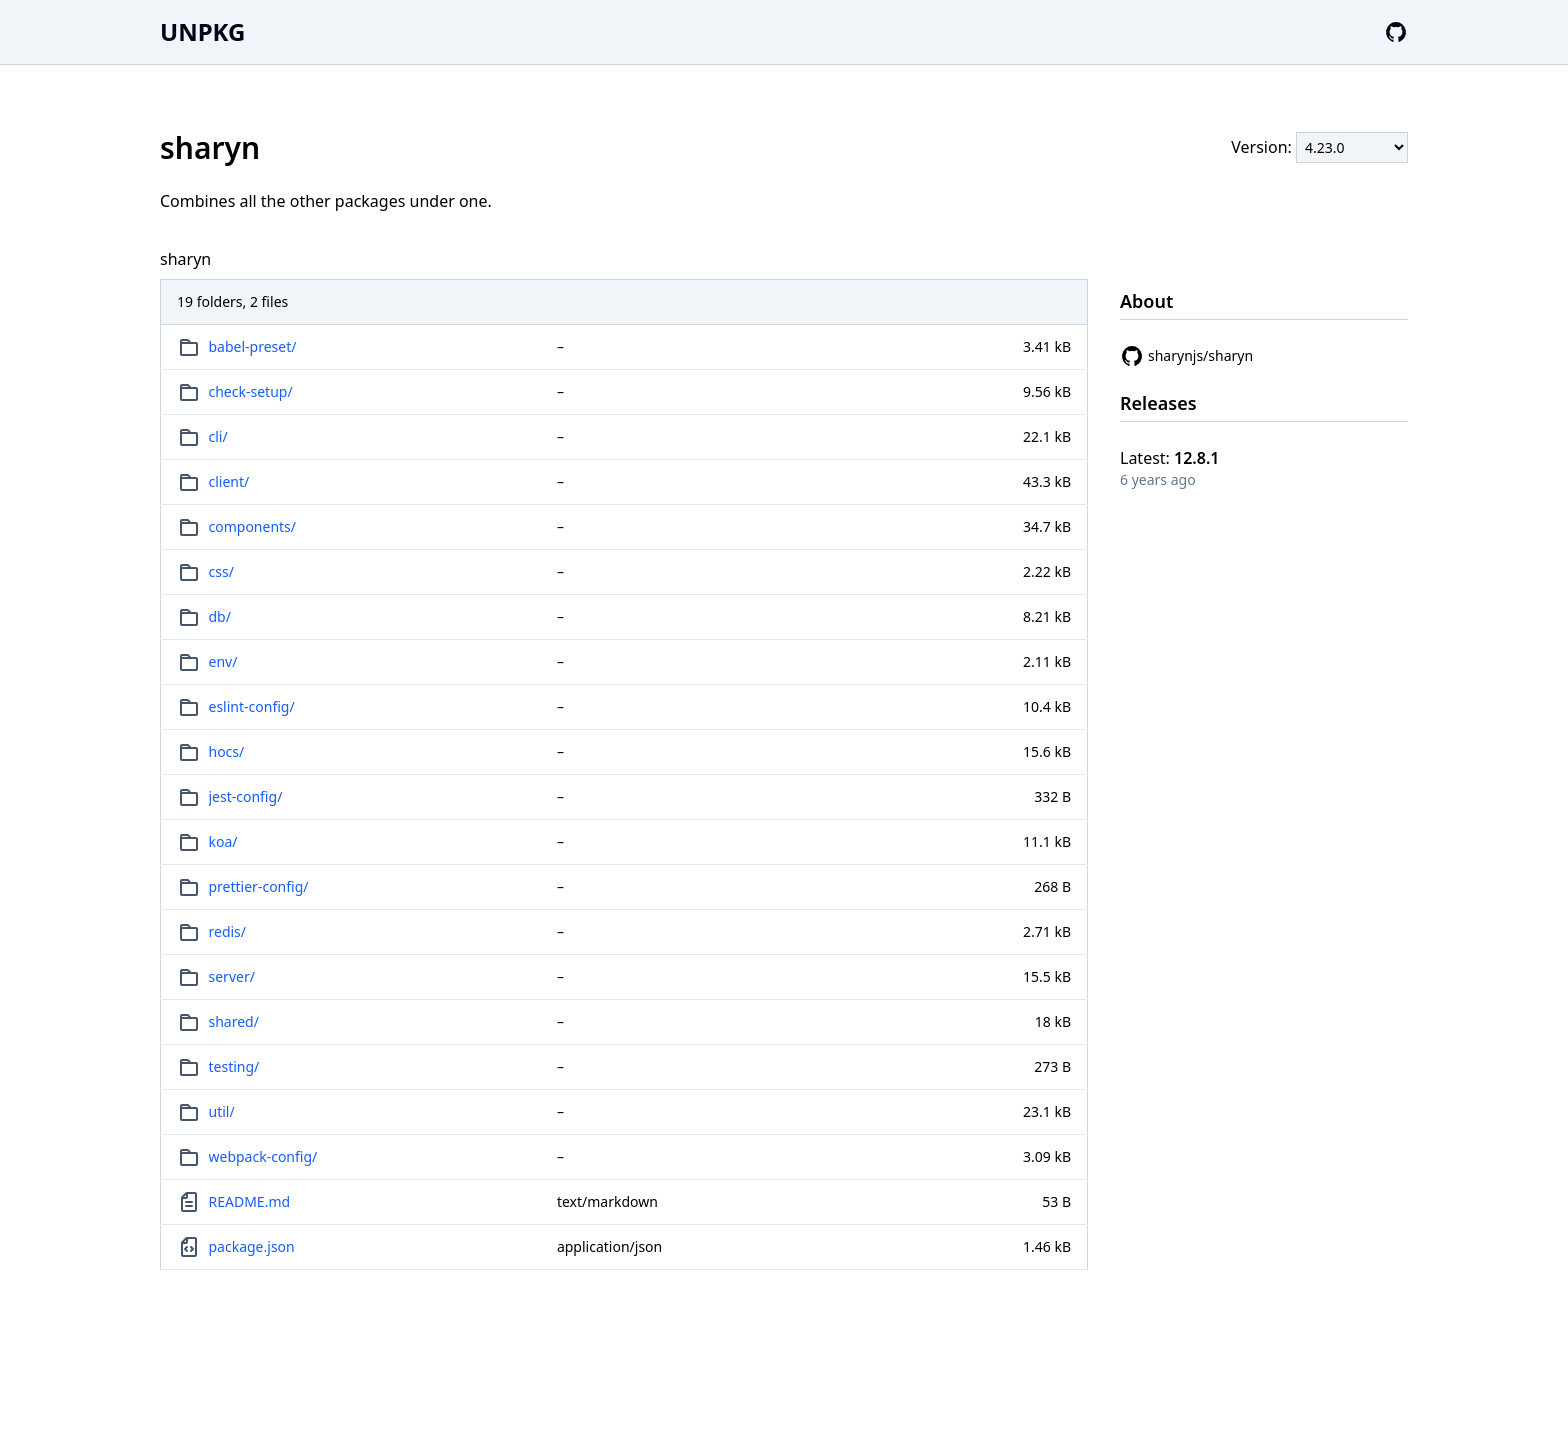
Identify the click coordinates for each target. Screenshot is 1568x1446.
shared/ (234, 1021)
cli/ (218, 436)
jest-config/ (246, 796)
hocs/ (227, 751)
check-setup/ (251, 391)
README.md (250, 1201)
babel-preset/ (253, 346)
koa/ (223, 841)
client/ (229, 481)
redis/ (228, 931)
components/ (253, 526)
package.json (252, 1246)
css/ (221, 571)
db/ (220, 616)
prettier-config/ (259, 886)
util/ (222, 1111)
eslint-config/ (252, 706)
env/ (223, 661)
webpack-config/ (263, 1156)
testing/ (234, 1066)
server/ (232, 976)
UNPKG (202, 31)
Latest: (1170, 458)
